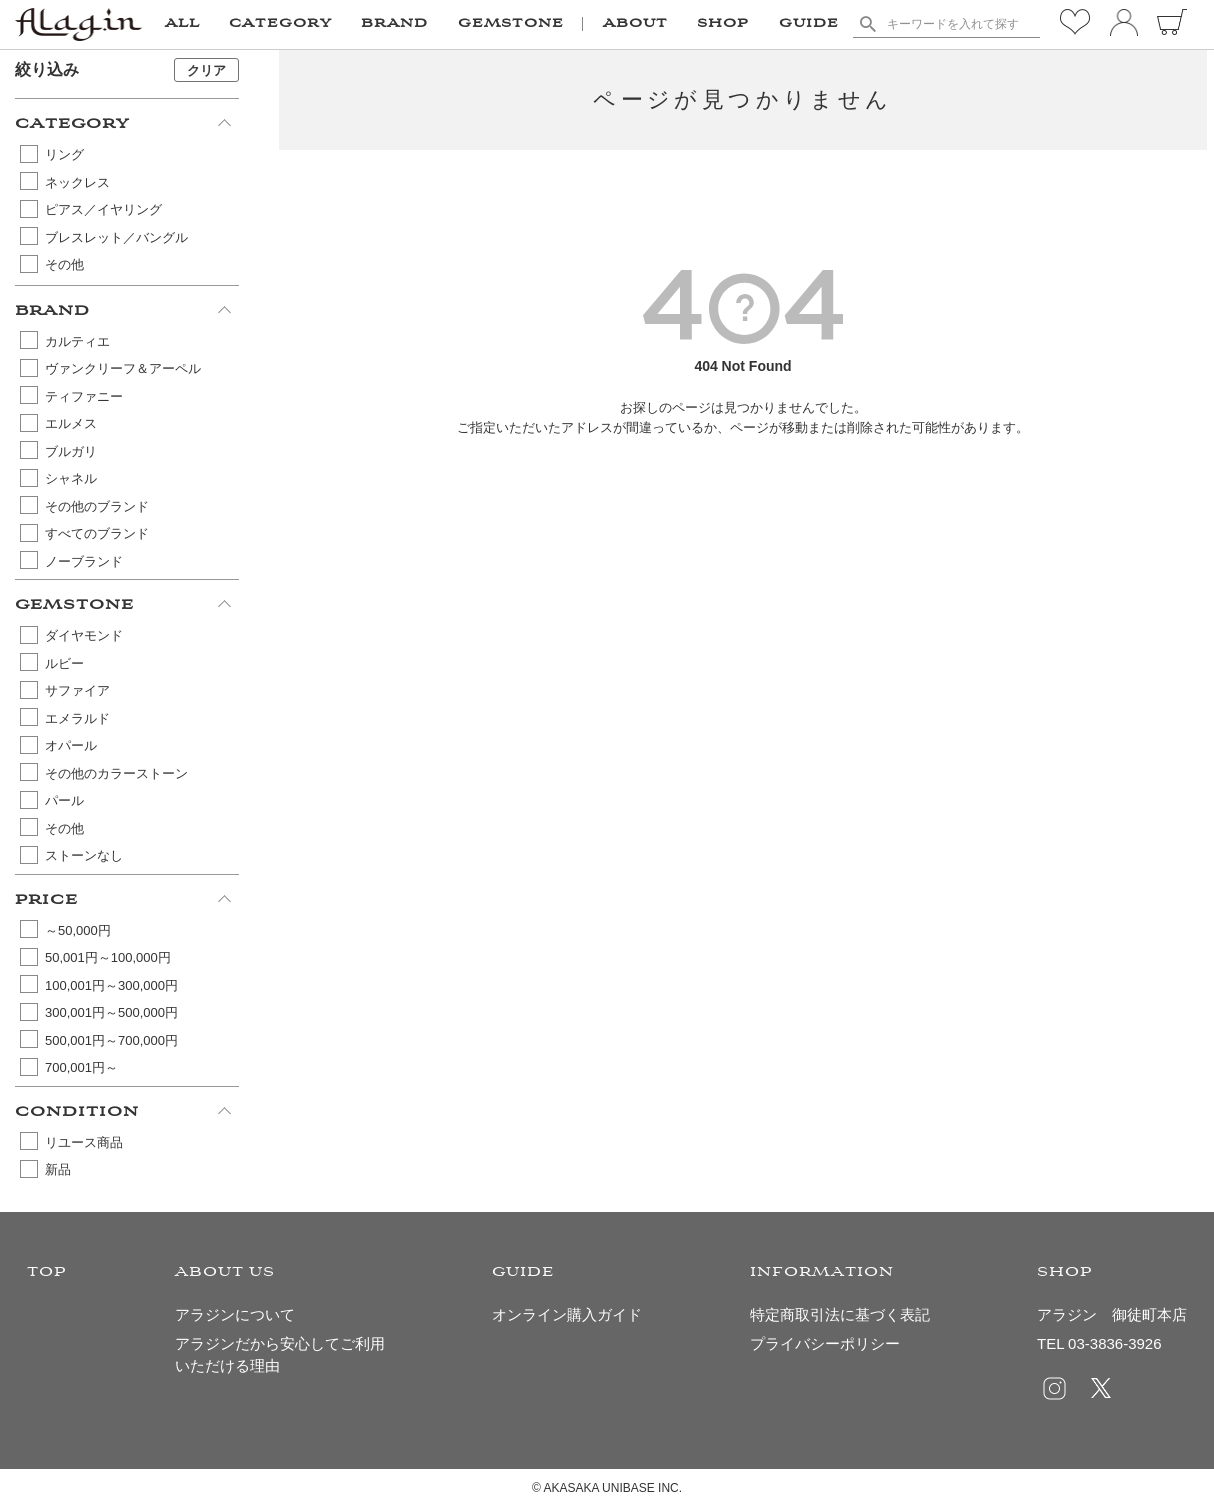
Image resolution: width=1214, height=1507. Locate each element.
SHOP (723, 24)
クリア (206, 70)
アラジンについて (235, 1314)
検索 (867, 24)
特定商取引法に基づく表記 (840, 1314)
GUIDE (809, 24)
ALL (182, 24)
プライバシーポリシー (825, 1343)
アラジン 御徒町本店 (1112, 1314)
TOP (47, 1272)
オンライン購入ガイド (567, 1314)
